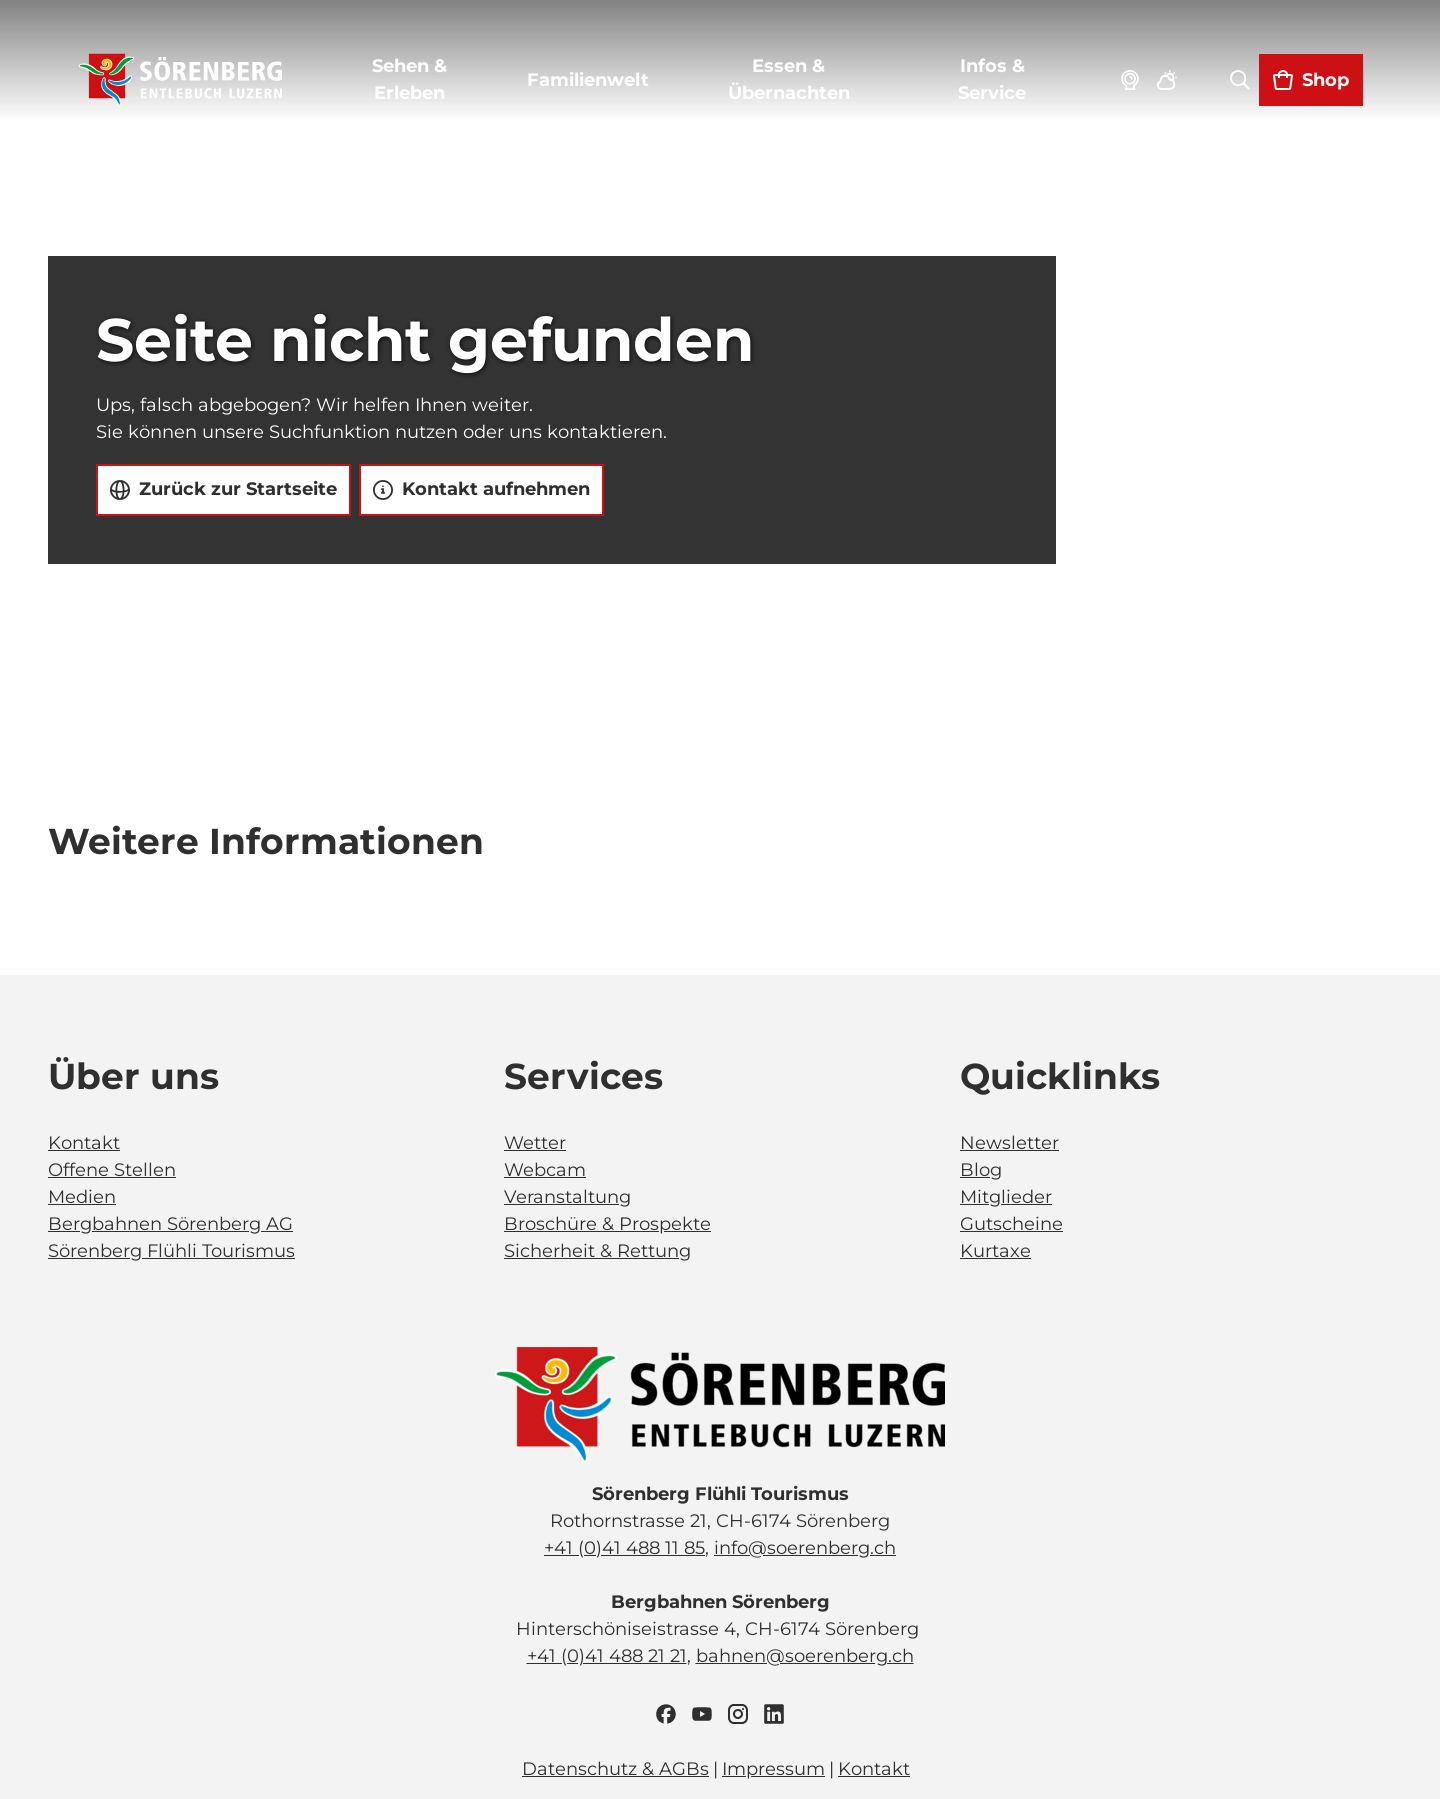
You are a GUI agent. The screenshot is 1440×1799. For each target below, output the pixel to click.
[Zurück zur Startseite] (183, 83)
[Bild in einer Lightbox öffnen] (720, 1405)
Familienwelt (589, 83)
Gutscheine (1011, 1224)
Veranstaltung (567, 1197)
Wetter (535, 1143)
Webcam (545, 1170)
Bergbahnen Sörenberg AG (170, 1224)
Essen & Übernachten (789, 82)
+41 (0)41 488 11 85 (624, 1548)
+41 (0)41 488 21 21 (607, 1656)
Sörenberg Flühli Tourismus (171, 1251)
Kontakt (84, 1143)
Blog (981, 1170)
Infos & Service (990, 82)
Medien (82, 1197)
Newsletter (1009, 1143)
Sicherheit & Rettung (597, 1251)
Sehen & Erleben (411, 82)
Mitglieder (1006, 1197)
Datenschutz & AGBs (615, 1769)
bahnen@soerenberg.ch (805, 1656)
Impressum (773, 1769)
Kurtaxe (995, 1251)
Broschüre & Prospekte (607, 1224)
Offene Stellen (112, 1170)
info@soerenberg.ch (805, 1548)
